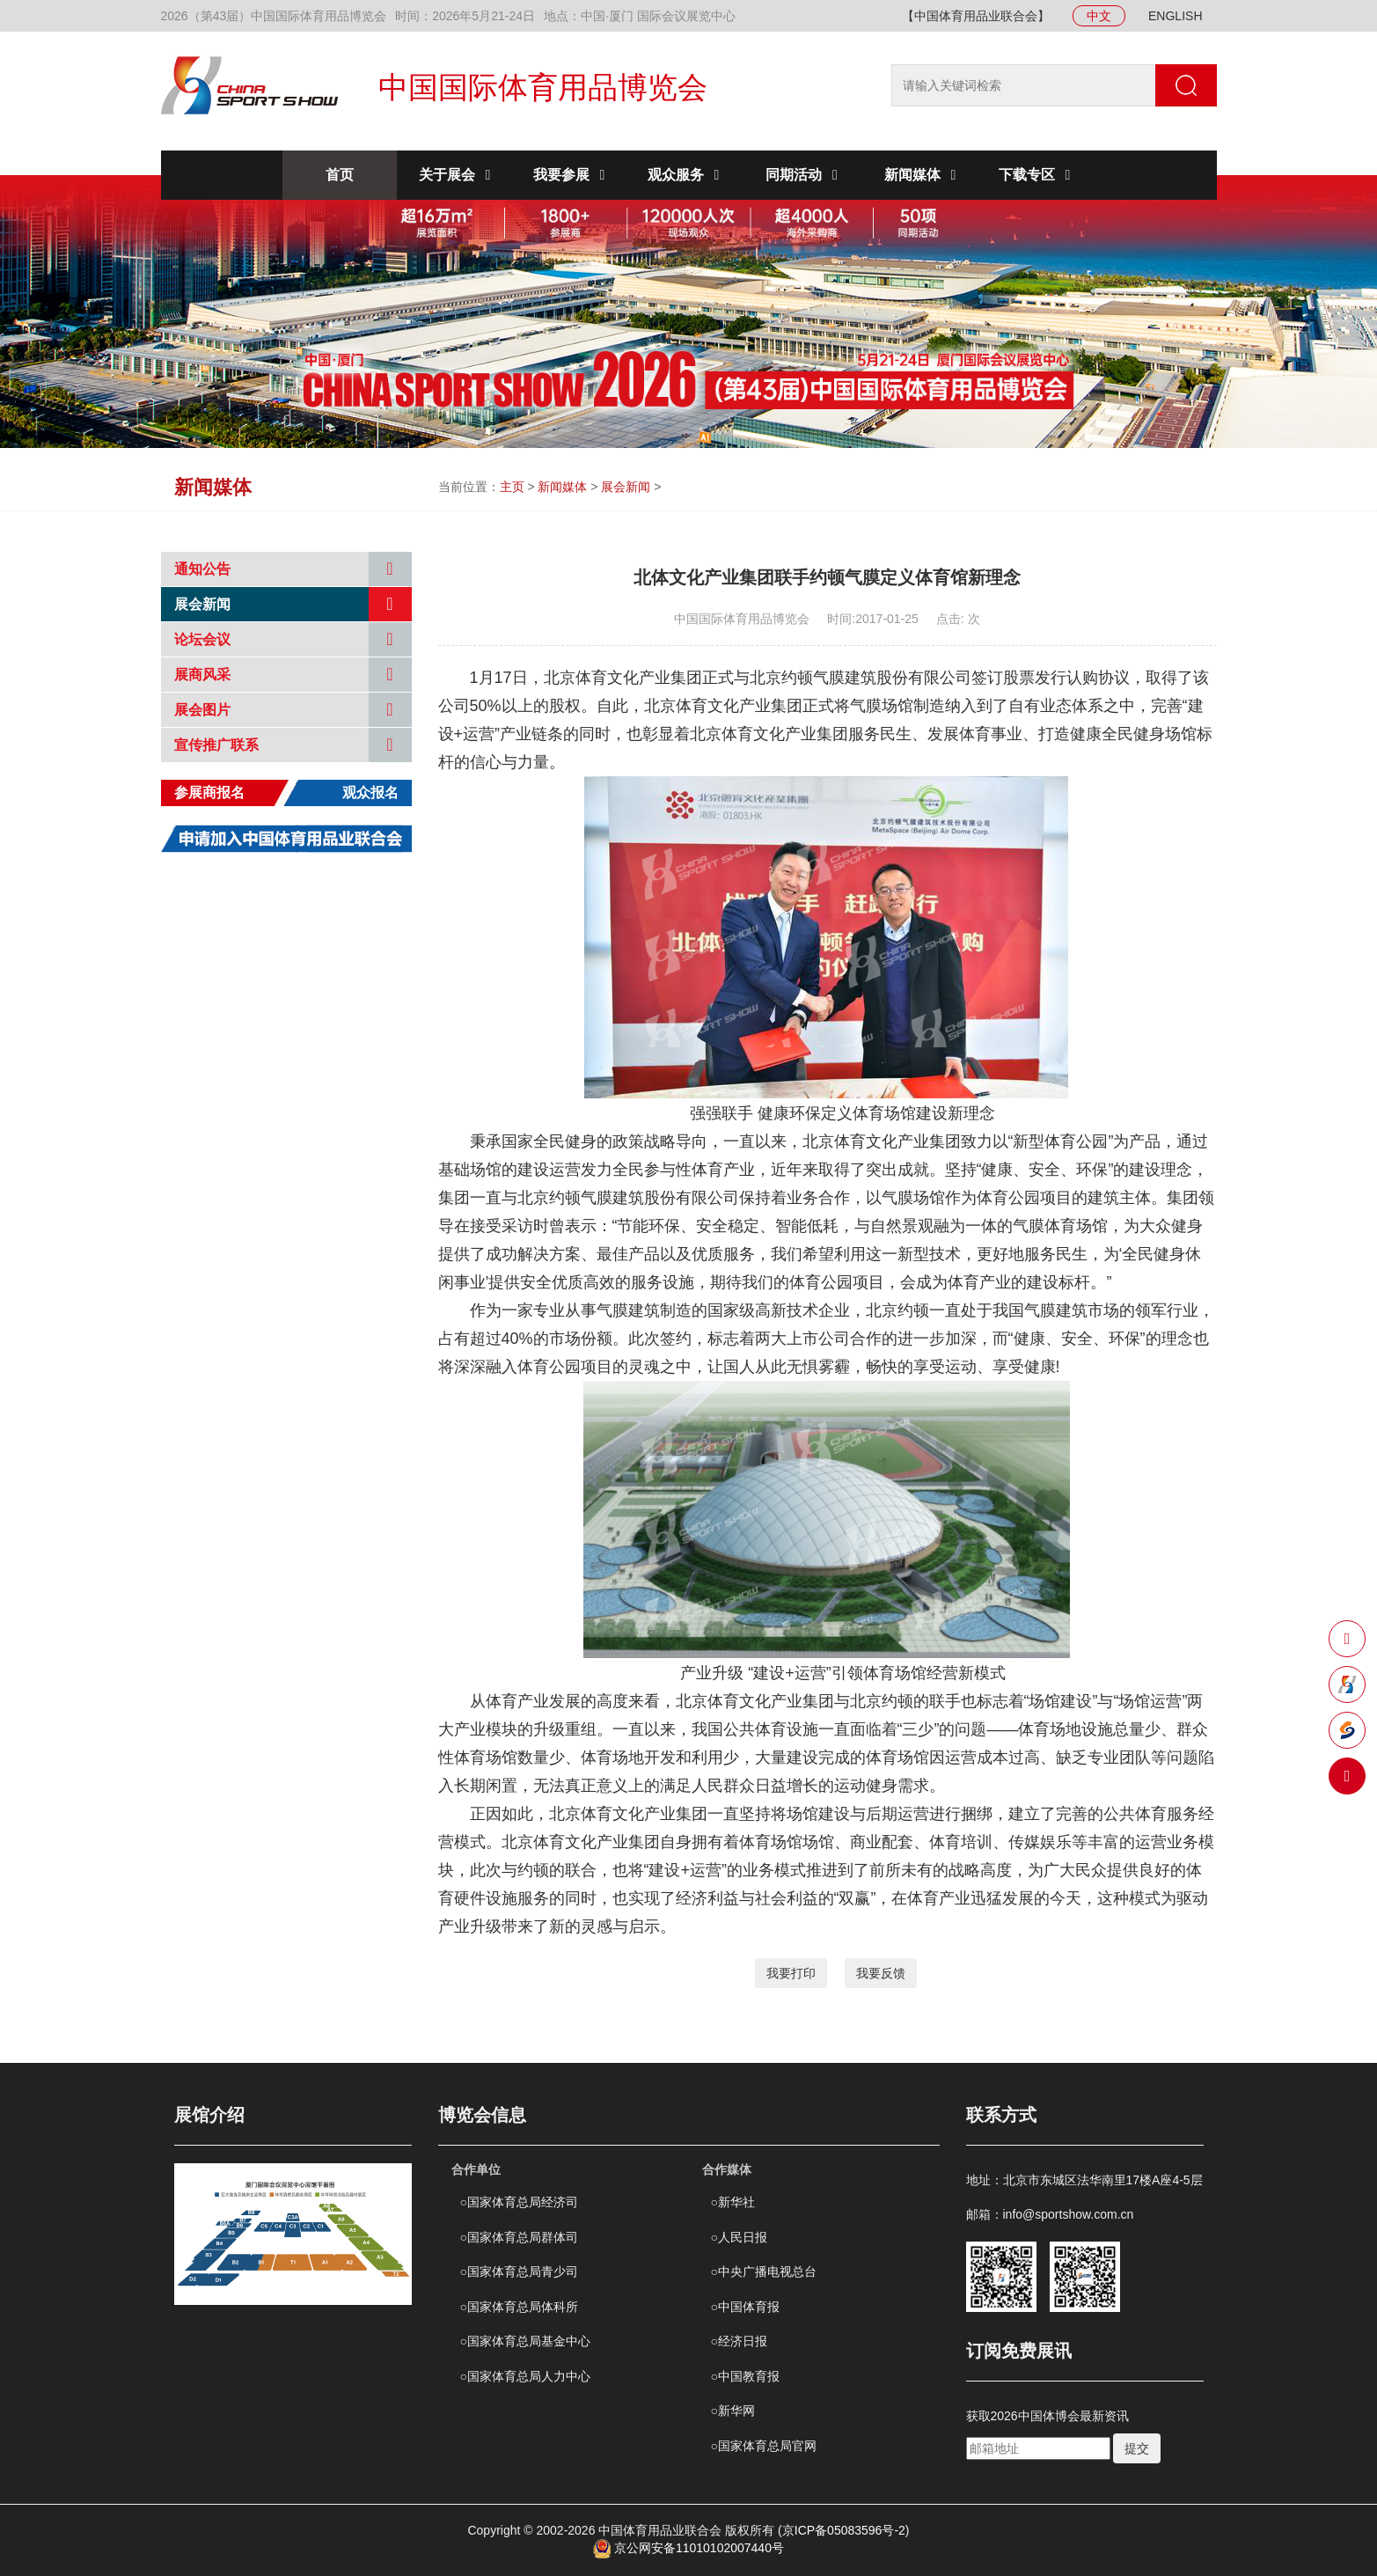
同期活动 (804, 174)
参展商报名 (209, 792)
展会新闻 (625, 487)
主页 (512, 487)
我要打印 (791, 1973)
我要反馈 (880, 1973)
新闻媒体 (923, 174)
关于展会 (457, 174)
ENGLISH (1175, 16)
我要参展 (572, 174)
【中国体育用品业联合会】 (976, 16)
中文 (1099, 16)
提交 (1136, 2448)
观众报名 (370, 792)
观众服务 (686, 174)
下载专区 (1037, 174)
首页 (340, 174)
